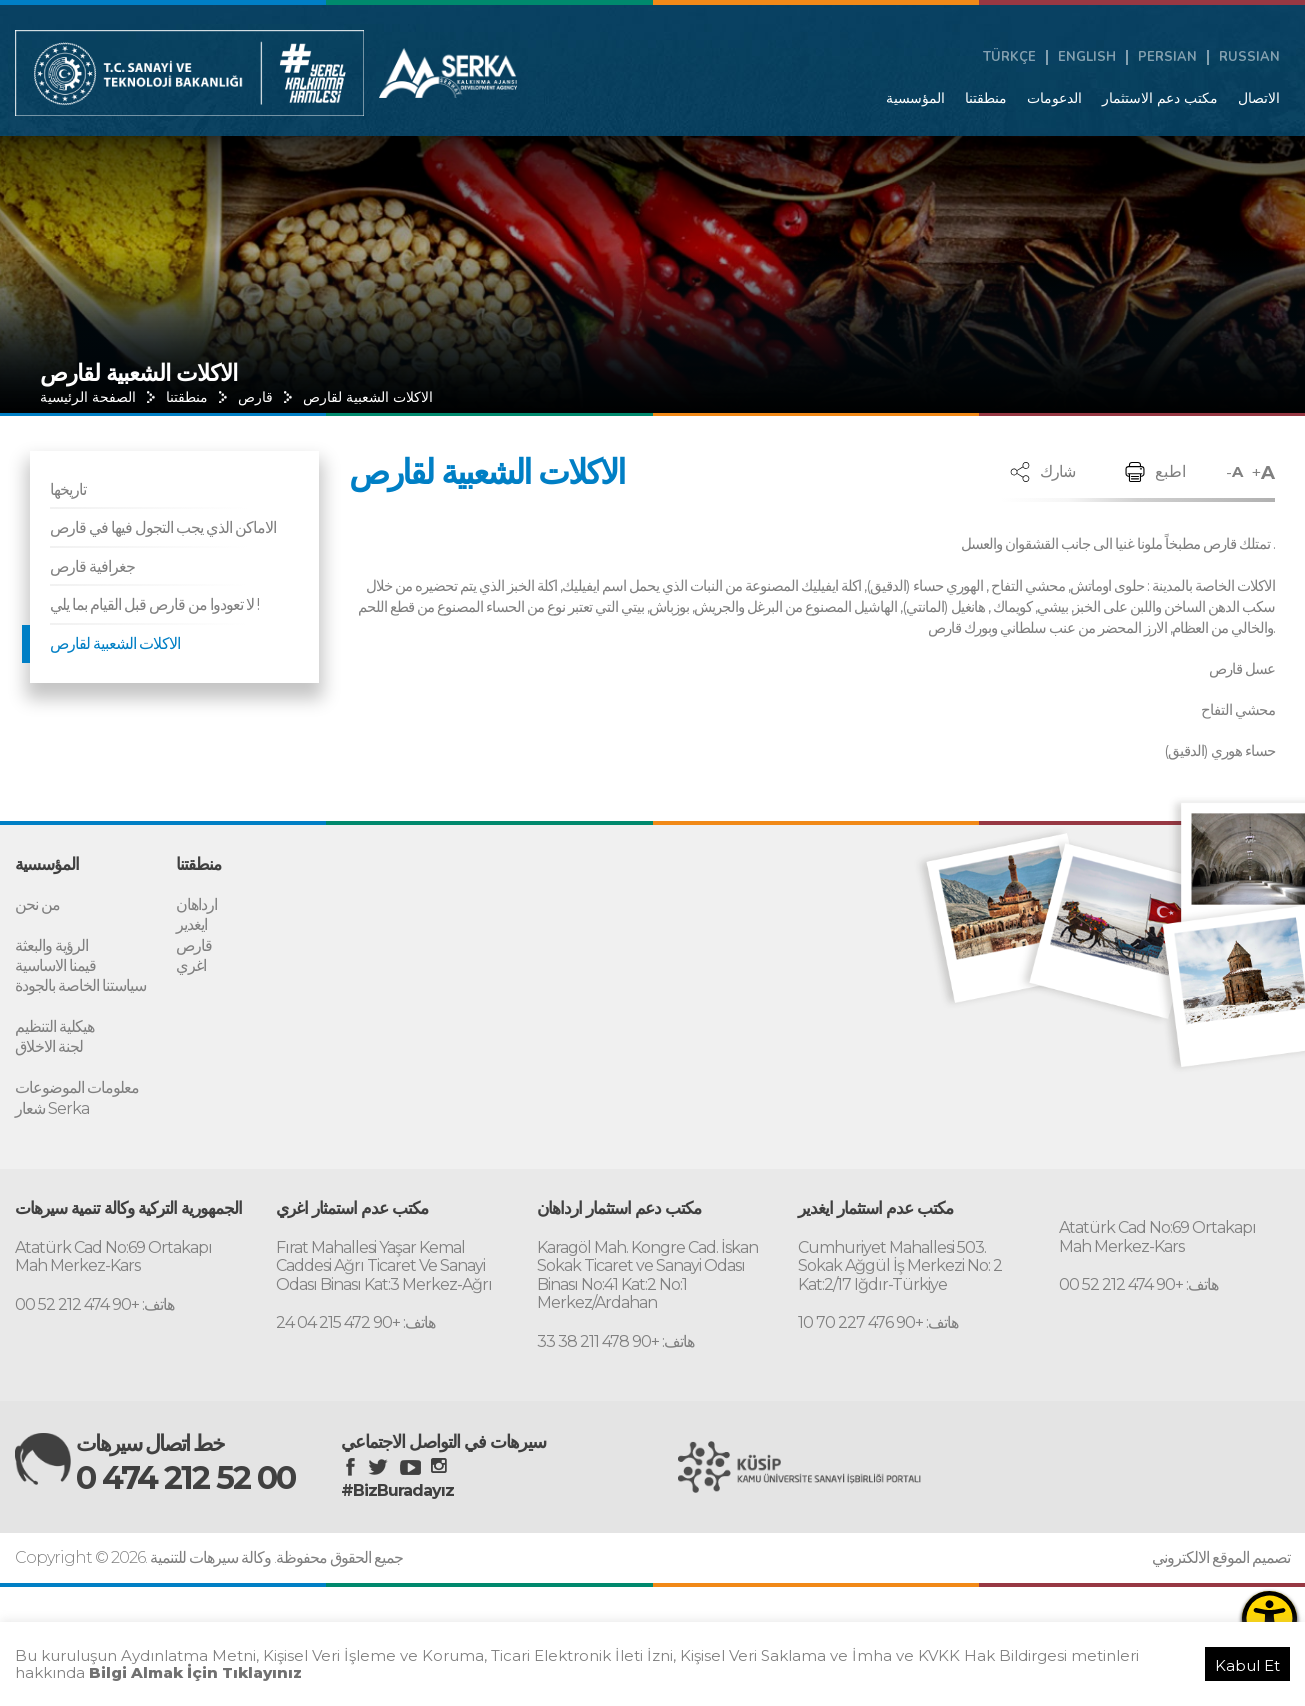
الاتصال (1259, 98)
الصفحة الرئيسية (88, 397)
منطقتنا (986, 98)
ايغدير (191, 924)
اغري (191, 964)
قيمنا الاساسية (55, 964)
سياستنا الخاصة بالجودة (80, 984)
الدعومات (1054, 98)
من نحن (37, 904)
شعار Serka (52, 1104)
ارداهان (196, 904)
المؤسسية (915, 98)
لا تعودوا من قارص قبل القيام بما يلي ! (154, 604)
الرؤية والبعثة (51, 944)
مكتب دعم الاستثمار (1160, 98)
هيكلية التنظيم (54, 1024)
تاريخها (68, 489)
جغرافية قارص (92, 566)
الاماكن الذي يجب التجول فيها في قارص (163, 527)
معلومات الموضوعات (77, 1084)
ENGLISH (1087, 57)
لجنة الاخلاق (49, 1044)
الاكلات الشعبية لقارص (368, 397)
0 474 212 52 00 (191, 1474)
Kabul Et (1247, 1665)
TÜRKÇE (1009, 57)
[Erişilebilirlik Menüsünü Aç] (1269, 1618)
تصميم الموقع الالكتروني (1221, 1553)
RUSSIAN (1249, 57)
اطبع (1170, 471)
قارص (255, 397)
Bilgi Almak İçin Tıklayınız (195, 1672)
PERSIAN (1167, 57)
